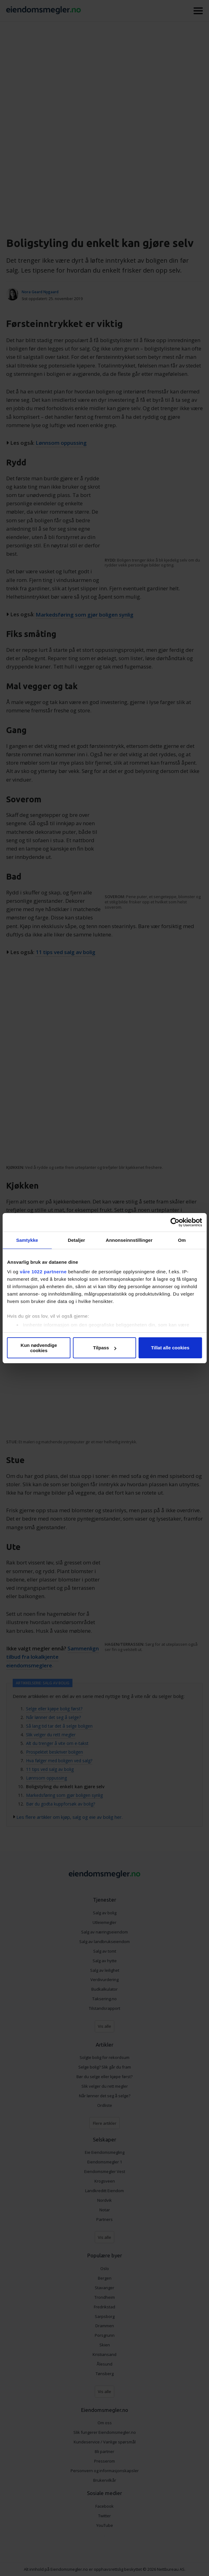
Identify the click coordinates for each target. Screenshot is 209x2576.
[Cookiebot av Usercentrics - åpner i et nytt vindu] (175, 1222)
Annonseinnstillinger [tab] (129, 1240)
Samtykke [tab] (27, 1240)
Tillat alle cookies (170, 1347)
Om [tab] (182, 1240)
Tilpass (104, 1347)
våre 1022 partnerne (43, 1271)
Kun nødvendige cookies (39, 1348)
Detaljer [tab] (76, 1240)
